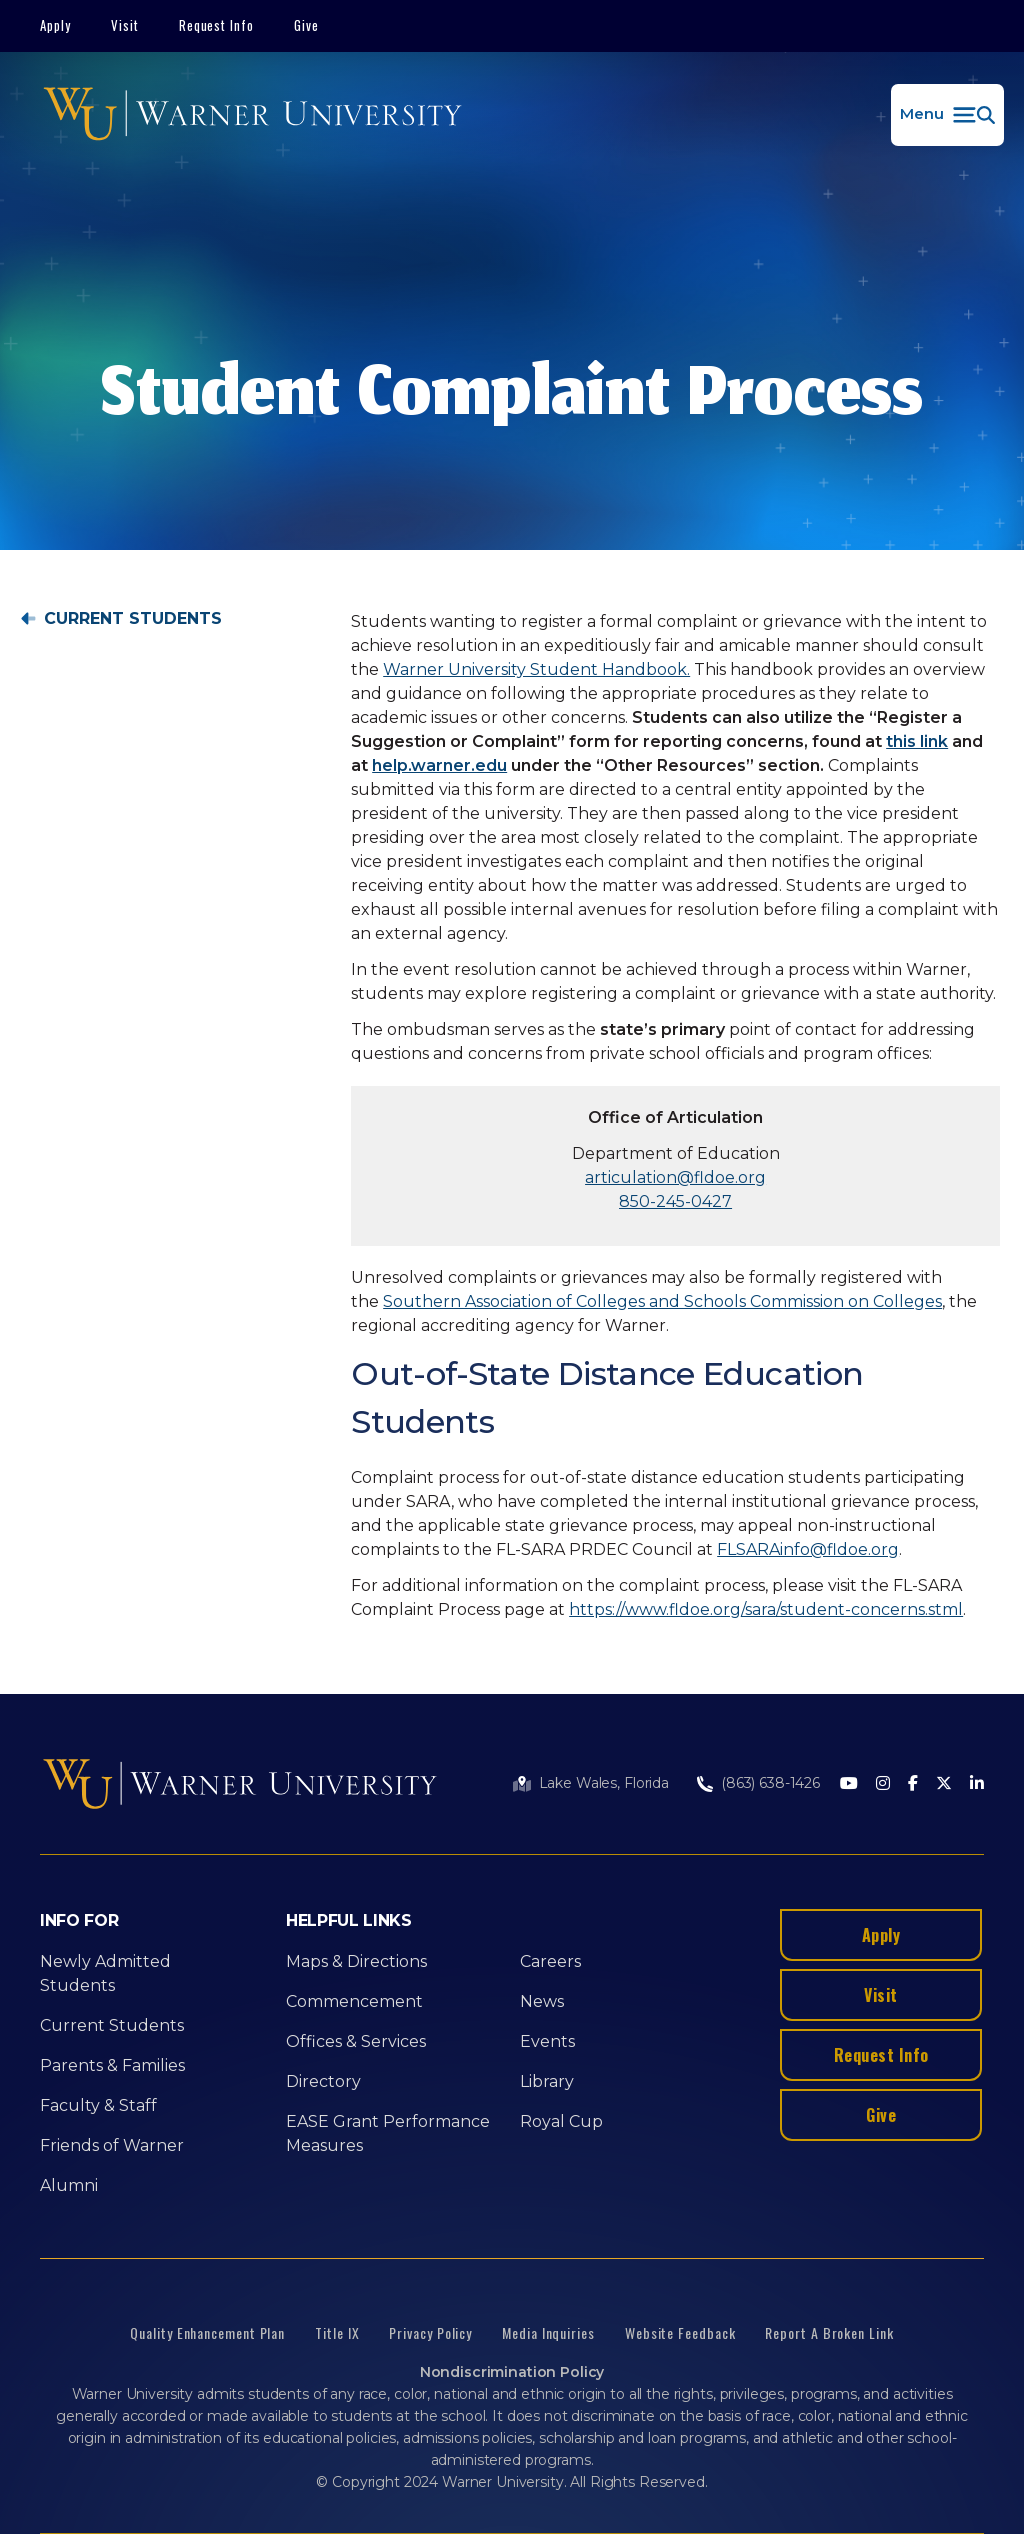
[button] (947, 115)
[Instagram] (883, 1784)
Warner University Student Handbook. (536, 669)
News (542, 2001)
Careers (550, 1961)
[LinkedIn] (977, 1784)
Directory (323, 2081)
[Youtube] (849, 1784)
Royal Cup (561, 2121)
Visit (125, 25)
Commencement (354, 2001)
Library (547, 2081)
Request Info (217, 25)
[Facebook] (913, 1784)
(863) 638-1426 (770, 1783)
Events (547, 2041)
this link (917, 741)
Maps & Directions (356, 1961)
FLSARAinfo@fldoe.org (808, 1549)
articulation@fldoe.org (675, 1177)
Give (306, 25)
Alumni (69, 2185)
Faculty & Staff (98, 2105)
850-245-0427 (675, 1201)
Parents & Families (112, 2065)
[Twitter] (944, 1784)
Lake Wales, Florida (604, 1783)
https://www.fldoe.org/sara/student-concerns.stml (766, 1609)
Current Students (133, 619)
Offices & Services (356, 2041)
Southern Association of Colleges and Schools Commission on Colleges (662, 1301)
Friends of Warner (112, 2145)
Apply (55, 25)
